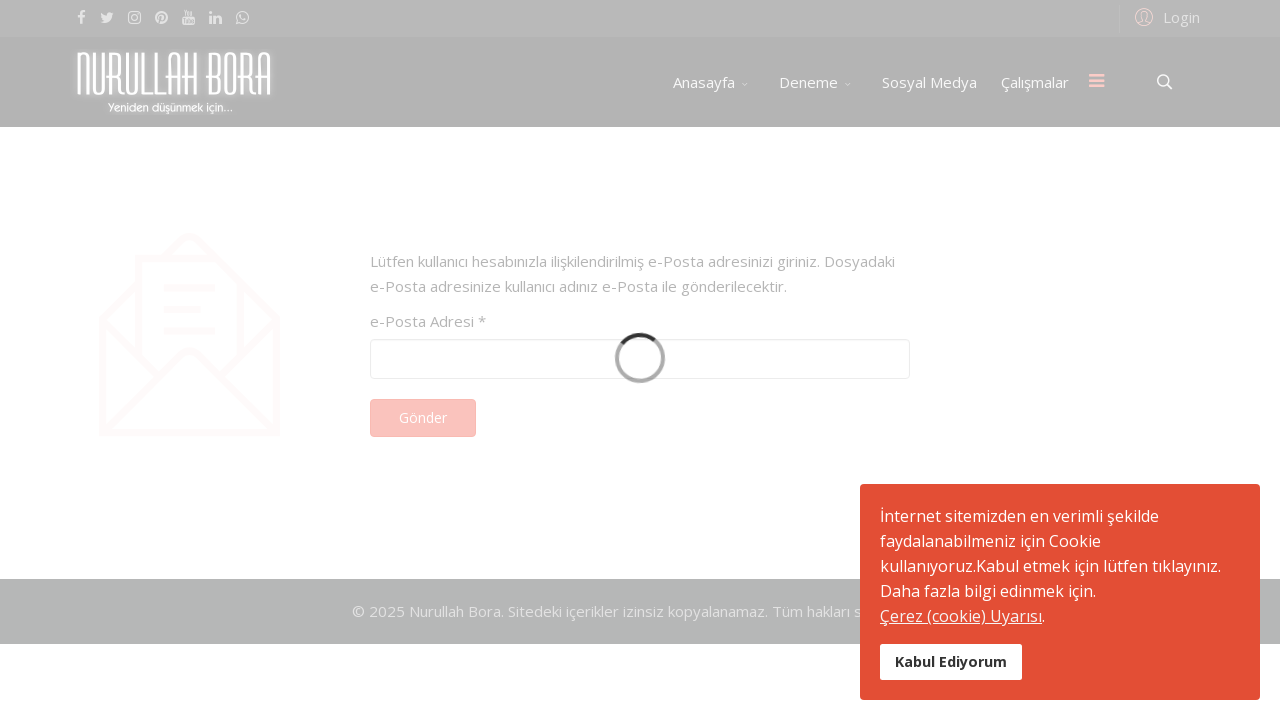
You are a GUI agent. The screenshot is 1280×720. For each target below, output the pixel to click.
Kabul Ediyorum (951, 661)
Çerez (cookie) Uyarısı (961, 616)
